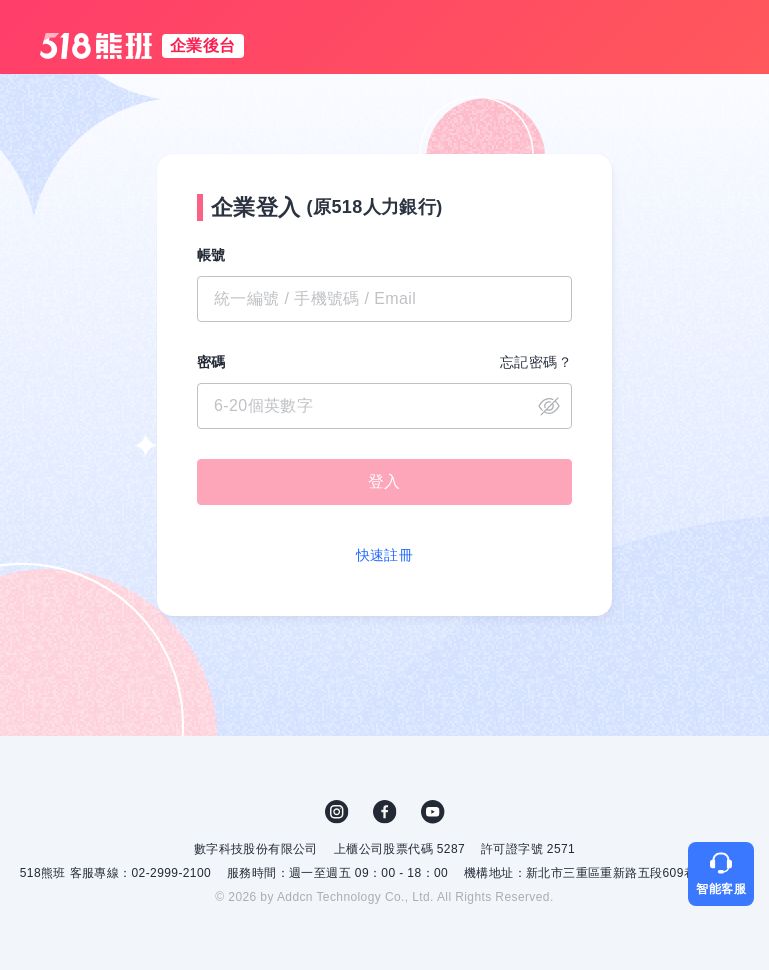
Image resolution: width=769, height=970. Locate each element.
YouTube (433, 812)
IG (337, 812)
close (549, 406)
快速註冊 (385, 555)
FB (385, 812)
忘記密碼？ (536, 362)
